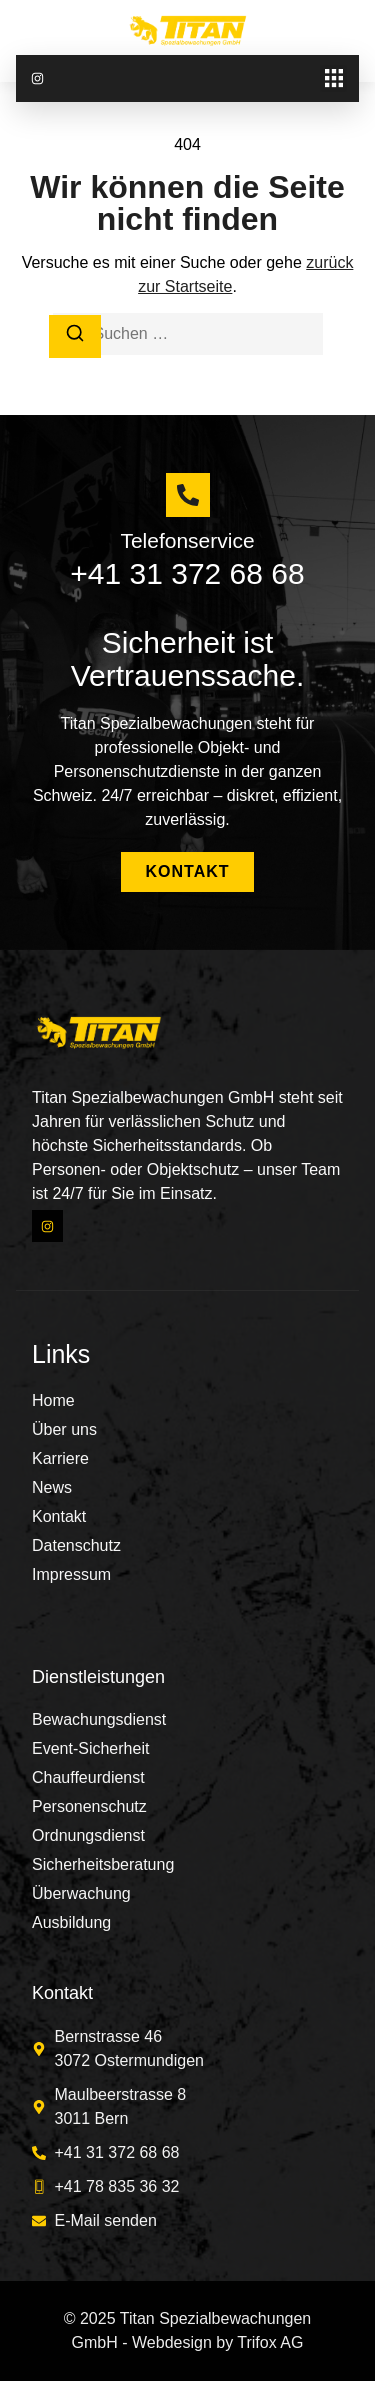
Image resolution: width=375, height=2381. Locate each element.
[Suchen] (75, 336)
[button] (333, 78)
